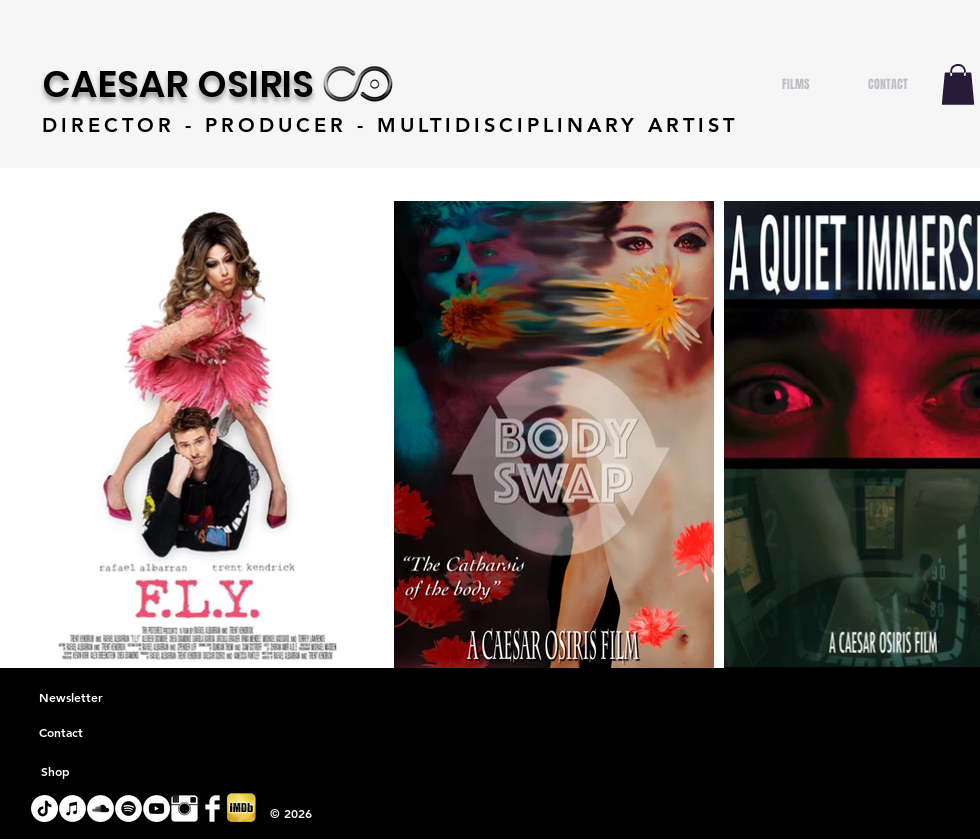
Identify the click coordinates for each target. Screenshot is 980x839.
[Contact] (61, 733)
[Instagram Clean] (184, 808)
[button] (958, 84)
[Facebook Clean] (212, 808)
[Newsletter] (71, 698)
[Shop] (55, 772)
